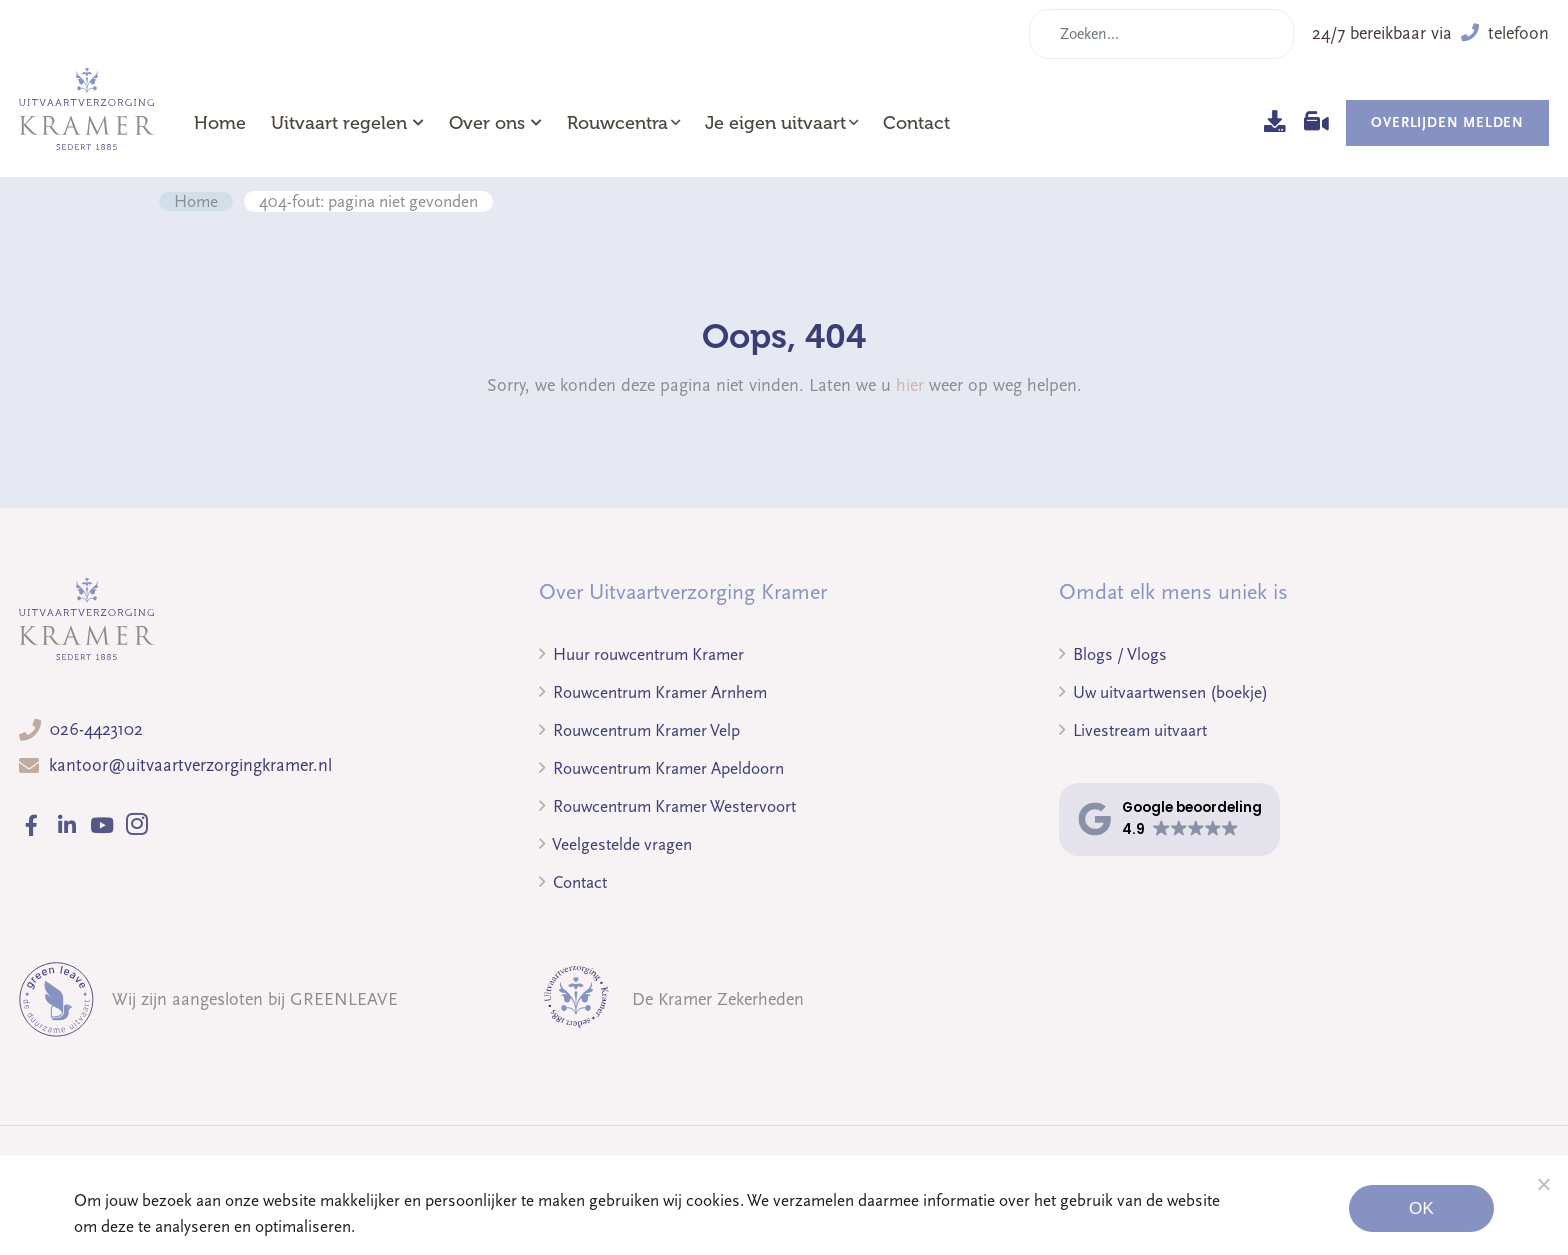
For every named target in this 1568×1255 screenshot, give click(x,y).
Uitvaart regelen (347, 123)
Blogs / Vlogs (1113, 654)
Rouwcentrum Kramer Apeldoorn (661, 768)
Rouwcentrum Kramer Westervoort (667, 806)
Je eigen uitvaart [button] (775, 123)
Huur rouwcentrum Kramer (641, 654)
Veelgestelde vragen (615, 844)
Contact (916, 123)
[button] (1169, 819)
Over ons (495, 123)
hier (910, 385)
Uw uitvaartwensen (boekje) (1163, 692)
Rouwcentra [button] (617, 123)
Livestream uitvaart (1133, 730)
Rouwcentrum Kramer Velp (639, 730)
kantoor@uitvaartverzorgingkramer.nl (190, 765)
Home (220, 123)
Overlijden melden (1447, 122)
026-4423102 (96, 729)
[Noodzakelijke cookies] (1543, 1184)
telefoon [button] (1505, 33)
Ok (1421, 1208)
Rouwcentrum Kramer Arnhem (653, 692)
